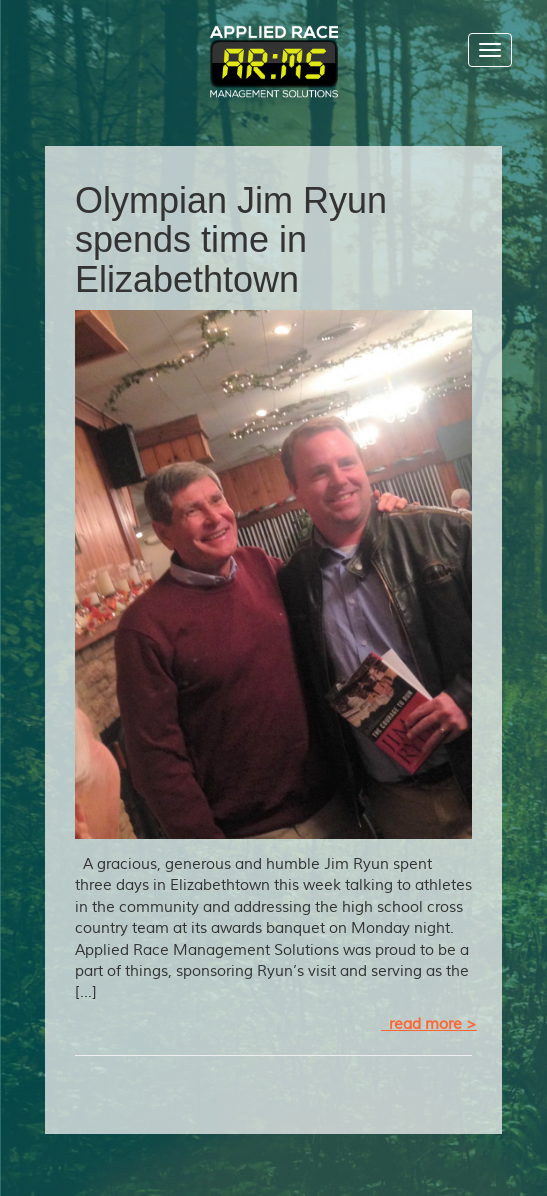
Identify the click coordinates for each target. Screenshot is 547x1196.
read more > (429, 1024)
